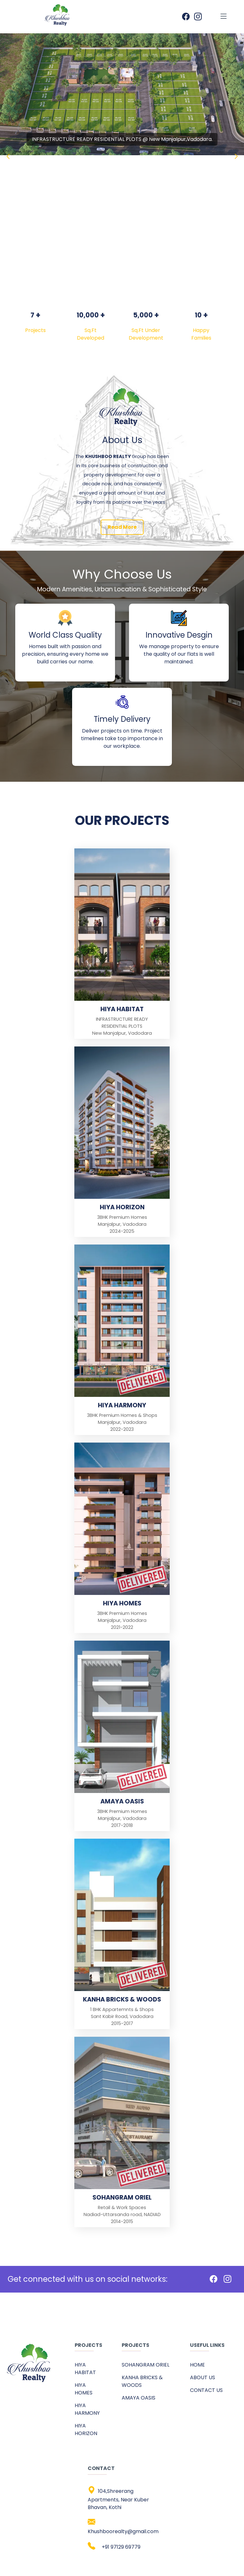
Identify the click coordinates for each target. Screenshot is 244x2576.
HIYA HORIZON (86, 2429)
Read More (122, 527)
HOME (197, 2364)
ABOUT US (202, 2377)
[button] (236, 156)
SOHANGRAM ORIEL (145, 2364)
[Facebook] (213, 2280)
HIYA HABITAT (85, 2368)
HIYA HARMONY (87, 2409)
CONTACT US (206, 2390)
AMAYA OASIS (138, 2397)
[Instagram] (227, 2280)
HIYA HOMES (83, 2388)
